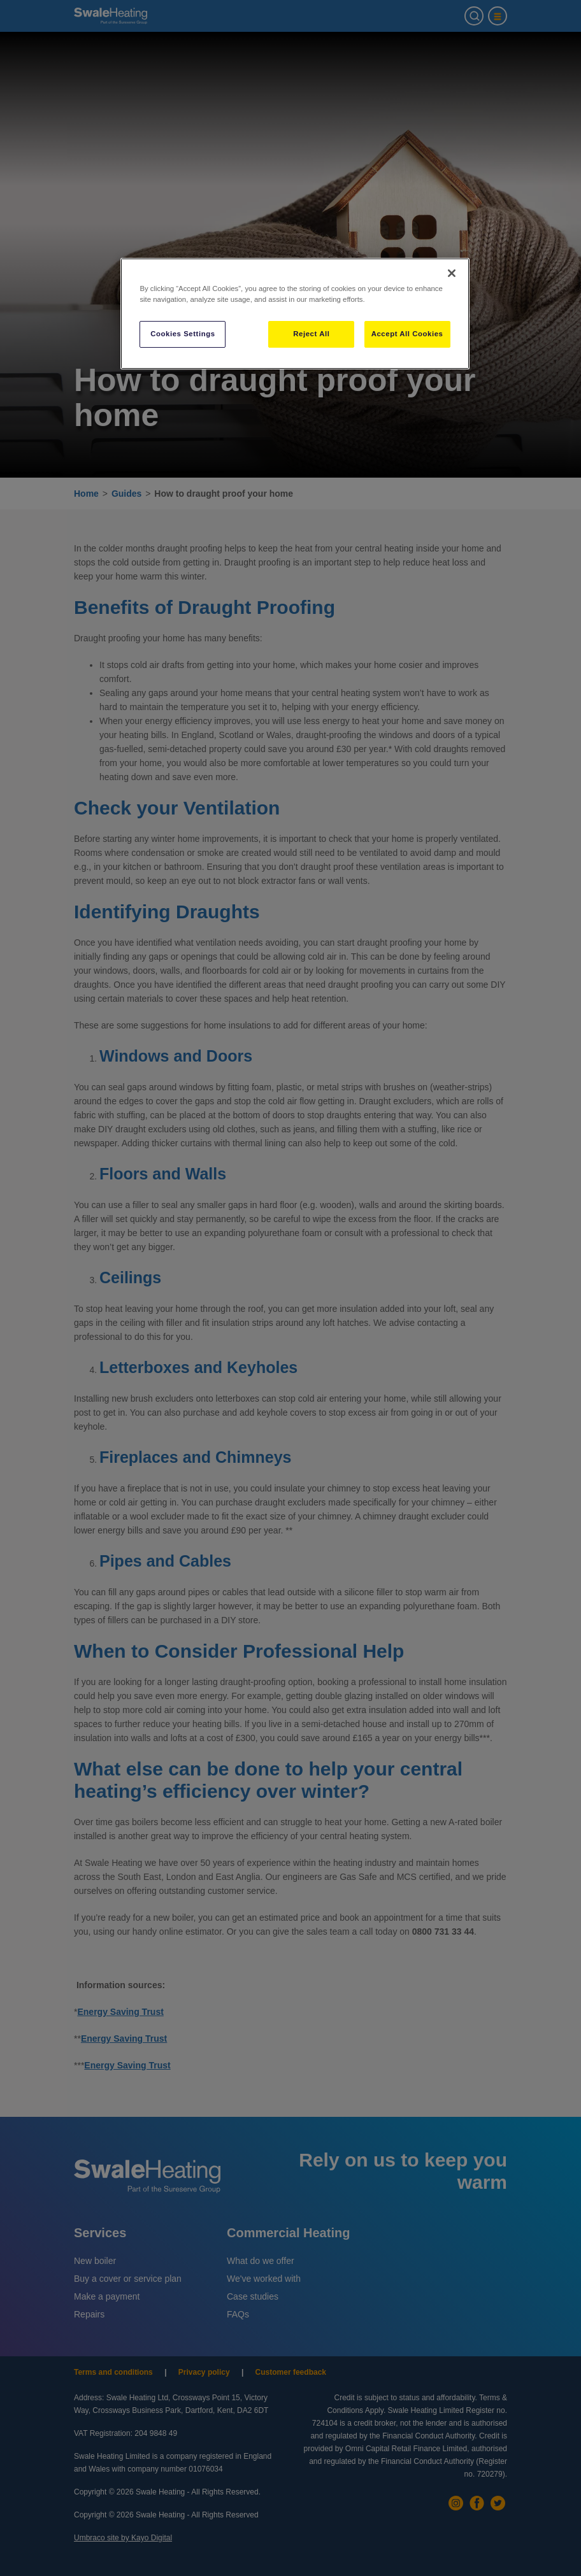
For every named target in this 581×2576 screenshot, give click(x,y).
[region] (294, 313)
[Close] (452, 273)
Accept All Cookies (407, 334)
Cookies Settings (182, 334)
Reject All (311, 334)
